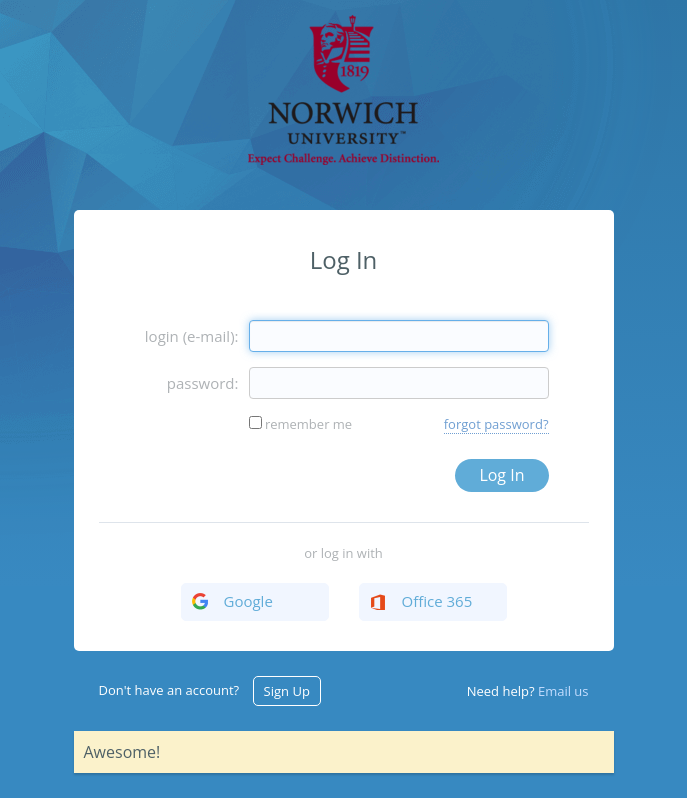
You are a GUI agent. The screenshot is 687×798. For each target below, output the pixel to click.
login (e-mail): (192, 336)
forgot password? (496, 424)
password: (203, 383)
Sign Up (287, 691)
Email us (563, 691)
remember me (308, 424)
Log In (501, 475)
